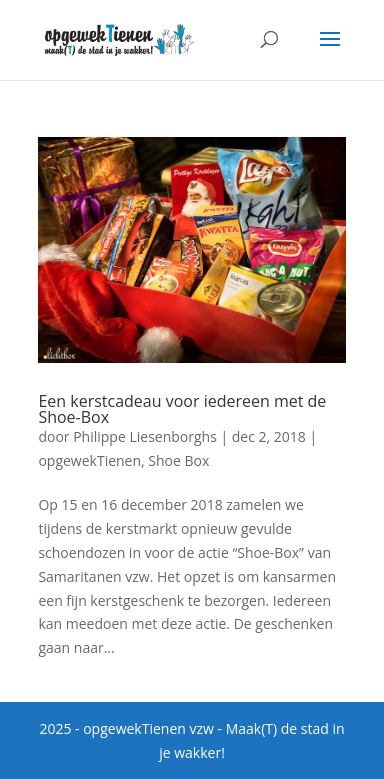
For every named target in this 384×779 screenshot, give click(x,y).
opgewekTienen (89, 460)
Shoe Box (178, 460)
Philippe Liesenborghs (145, 436)
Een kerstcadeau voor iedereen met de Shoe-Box (182, 409)
